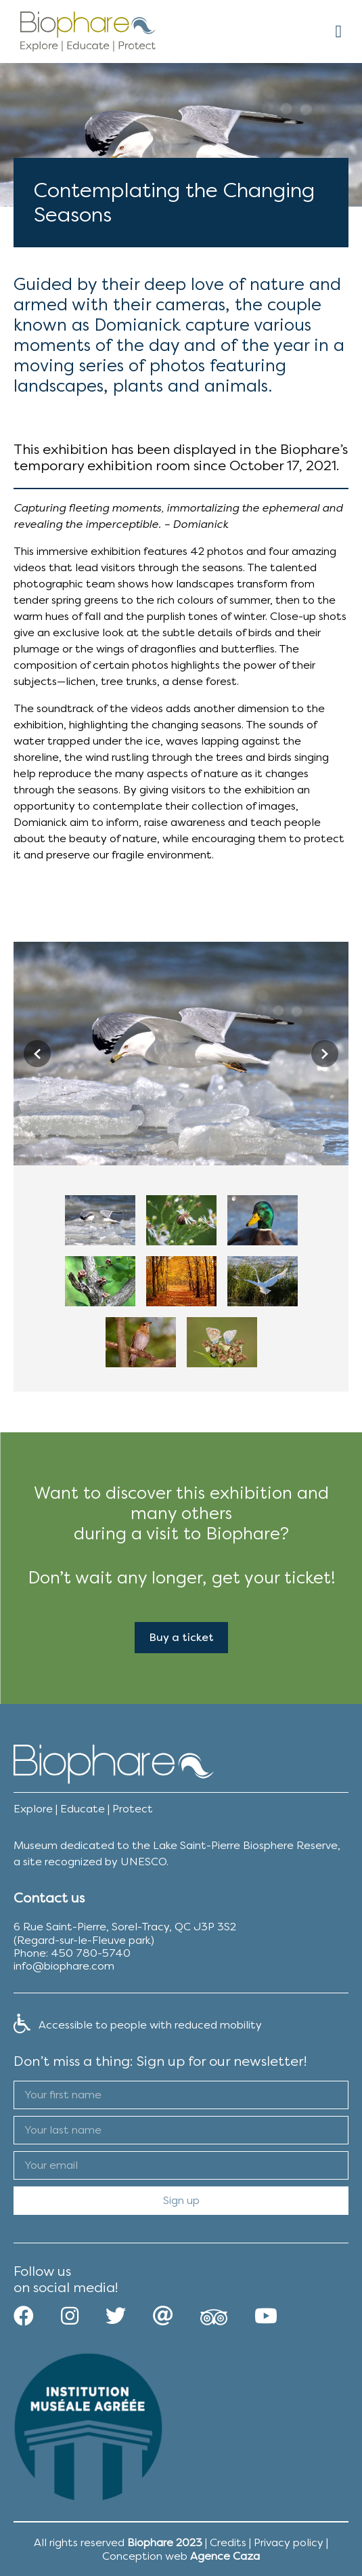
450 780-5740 (91, 1953)
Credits (228, 2542)
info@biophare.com (64, 1965)
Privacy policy (288, 2542)
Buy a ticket (181, 1637)
